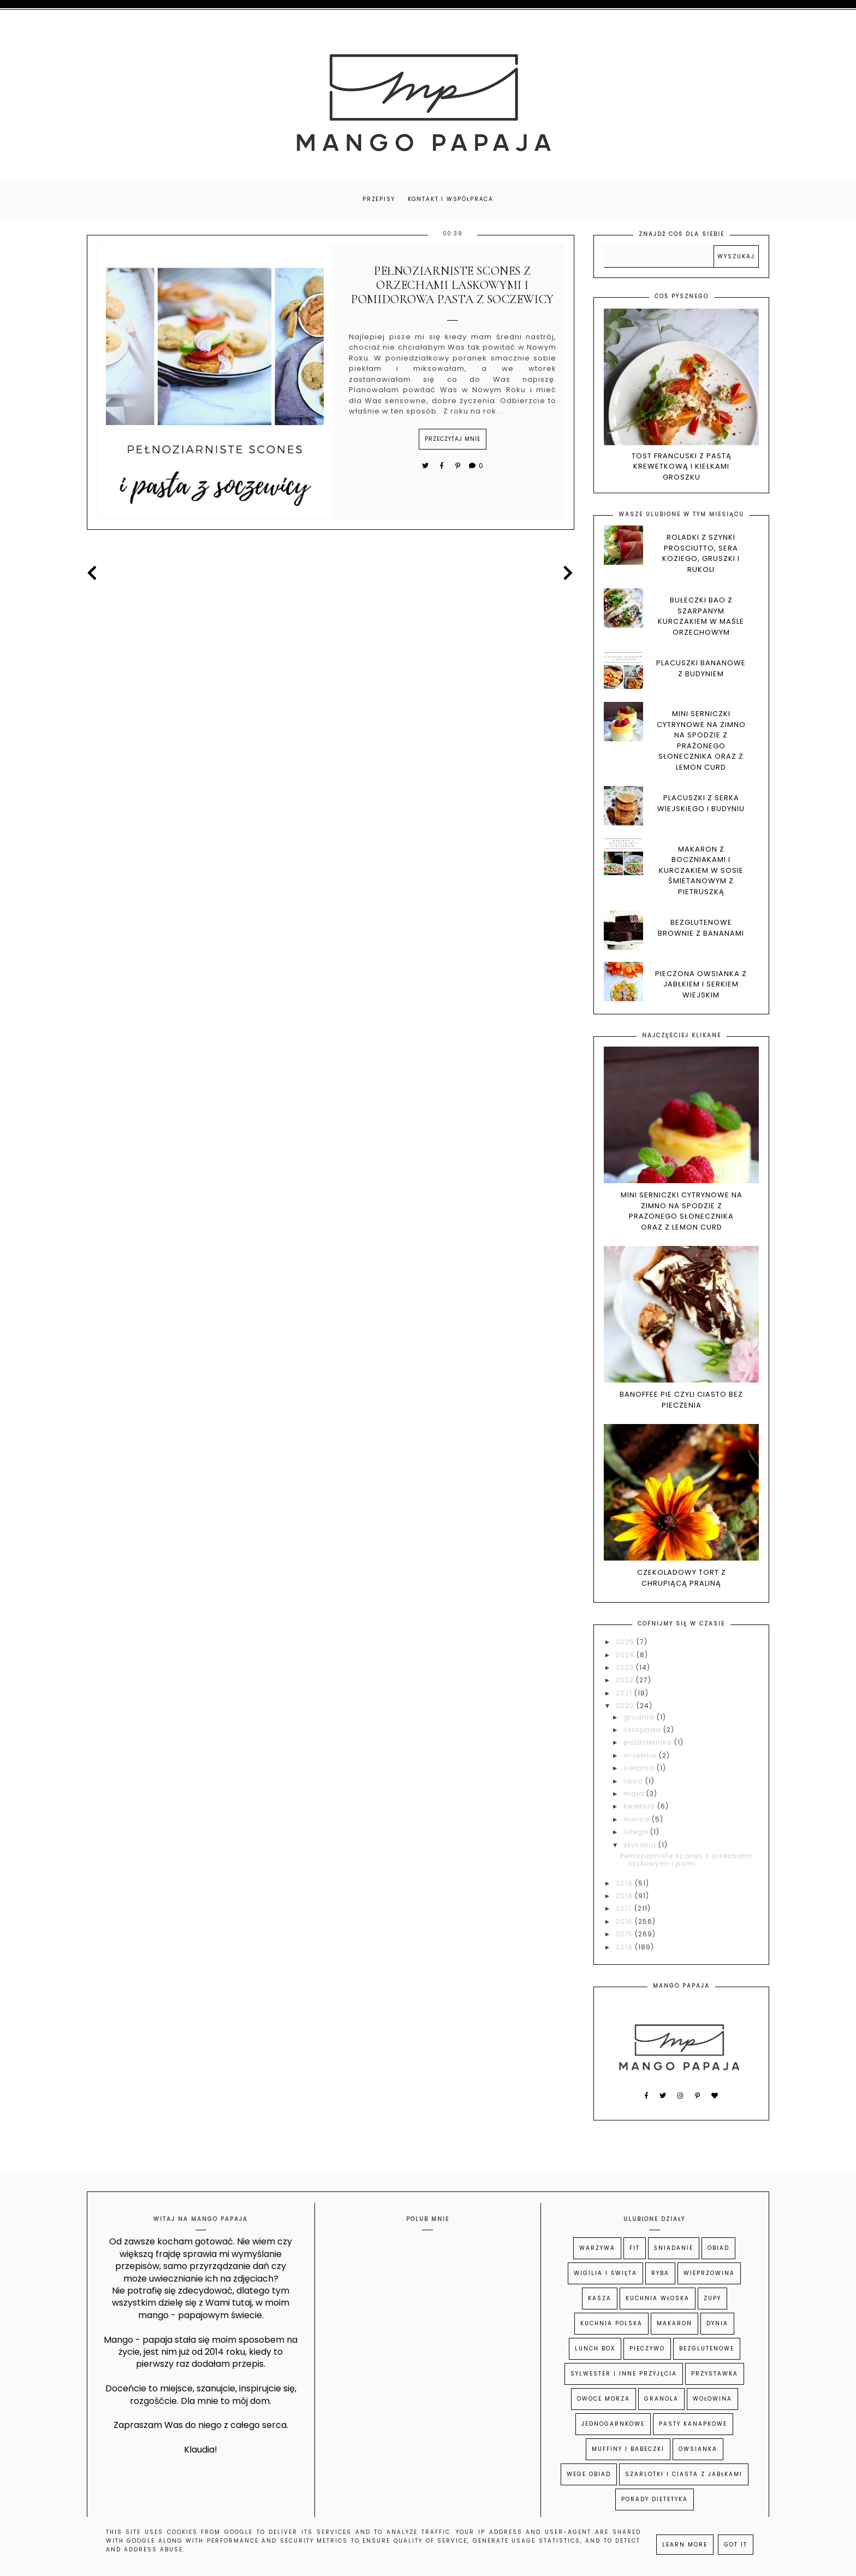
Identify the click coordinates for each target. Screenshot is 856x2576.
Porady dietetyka (654, 2501)
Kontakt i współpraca (452, 200)
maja (634, 1794)
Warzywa (597, 2250)
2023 (626, 1668)
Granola (661, 2400)
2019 (625, 1884)
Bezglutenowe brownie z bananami (701, 929)
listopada (643, 1730)
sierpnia (640, 1769)
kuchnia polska (611, 2325)
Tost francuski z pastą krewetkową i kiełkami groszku (682, 467)
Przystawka (714, 2375)
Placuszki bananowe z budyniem (701, 670)
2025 (626, 1643)
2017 (625, 1910)
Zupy (712, 2300)
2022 (626, 1681)
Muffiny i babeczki (628, 2451)
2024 (626, 1656)
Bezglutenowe (706, 2350)
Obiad (718, 2250)
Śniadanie (673, 2250)
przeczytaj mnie (452, 440)
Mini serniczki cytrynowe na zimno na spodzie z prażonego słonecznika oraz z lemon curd (701, 742)
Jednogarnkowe (613, 2425)
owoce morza (603, 2400)
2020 (626, 1707)
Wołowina (712, 2400)
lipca (634, 1782)
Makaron (674, 2325)
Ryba (660, 2275)
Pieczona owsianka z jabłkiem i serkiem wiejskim (701, 985)
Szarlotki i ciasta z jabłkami (683, 2476)
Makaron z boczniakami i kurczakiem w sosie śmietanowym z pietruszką (701, 871)
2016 (625, 1922)
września (641, 1756)
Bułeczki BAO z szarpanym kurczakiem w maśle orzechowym (701, 617)
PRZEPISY (377, 200)
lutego (636, 1833)
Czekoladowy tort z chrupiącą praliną (681, 1579)
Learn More (685, 2544)
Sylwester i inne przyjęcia (623, 2375)
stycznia (640, 1846)
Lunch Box (595, 2350)
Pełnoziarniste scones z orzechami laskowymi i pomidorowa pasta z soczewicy (453, 286)
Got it (735, 2544)
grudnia (640, 1718)
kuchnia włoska (657, 2300)
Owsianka (698, 2451)
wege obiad (589, 2476)
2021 (625, 1694)
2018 (625, 1896)
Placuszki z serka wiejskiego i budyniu (701, 805)
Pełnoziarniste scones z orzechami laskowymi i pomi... (686, 1860)
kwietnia (640, 1807)
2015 (625, 1935)
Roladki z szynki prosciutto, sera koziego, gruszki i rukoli (701, 555)
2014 (625, 1948)
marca (637, 1820)
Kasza (599, 2300)
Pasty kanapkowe (693, 2425)
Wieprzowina (709, 2275)
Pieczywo (647, 2350)
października (648, 1743)
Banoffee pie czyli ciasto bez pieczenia (681, 1401)
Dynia (717, 2325)
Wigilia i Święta (605, 2275)
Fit (634, 2250)
